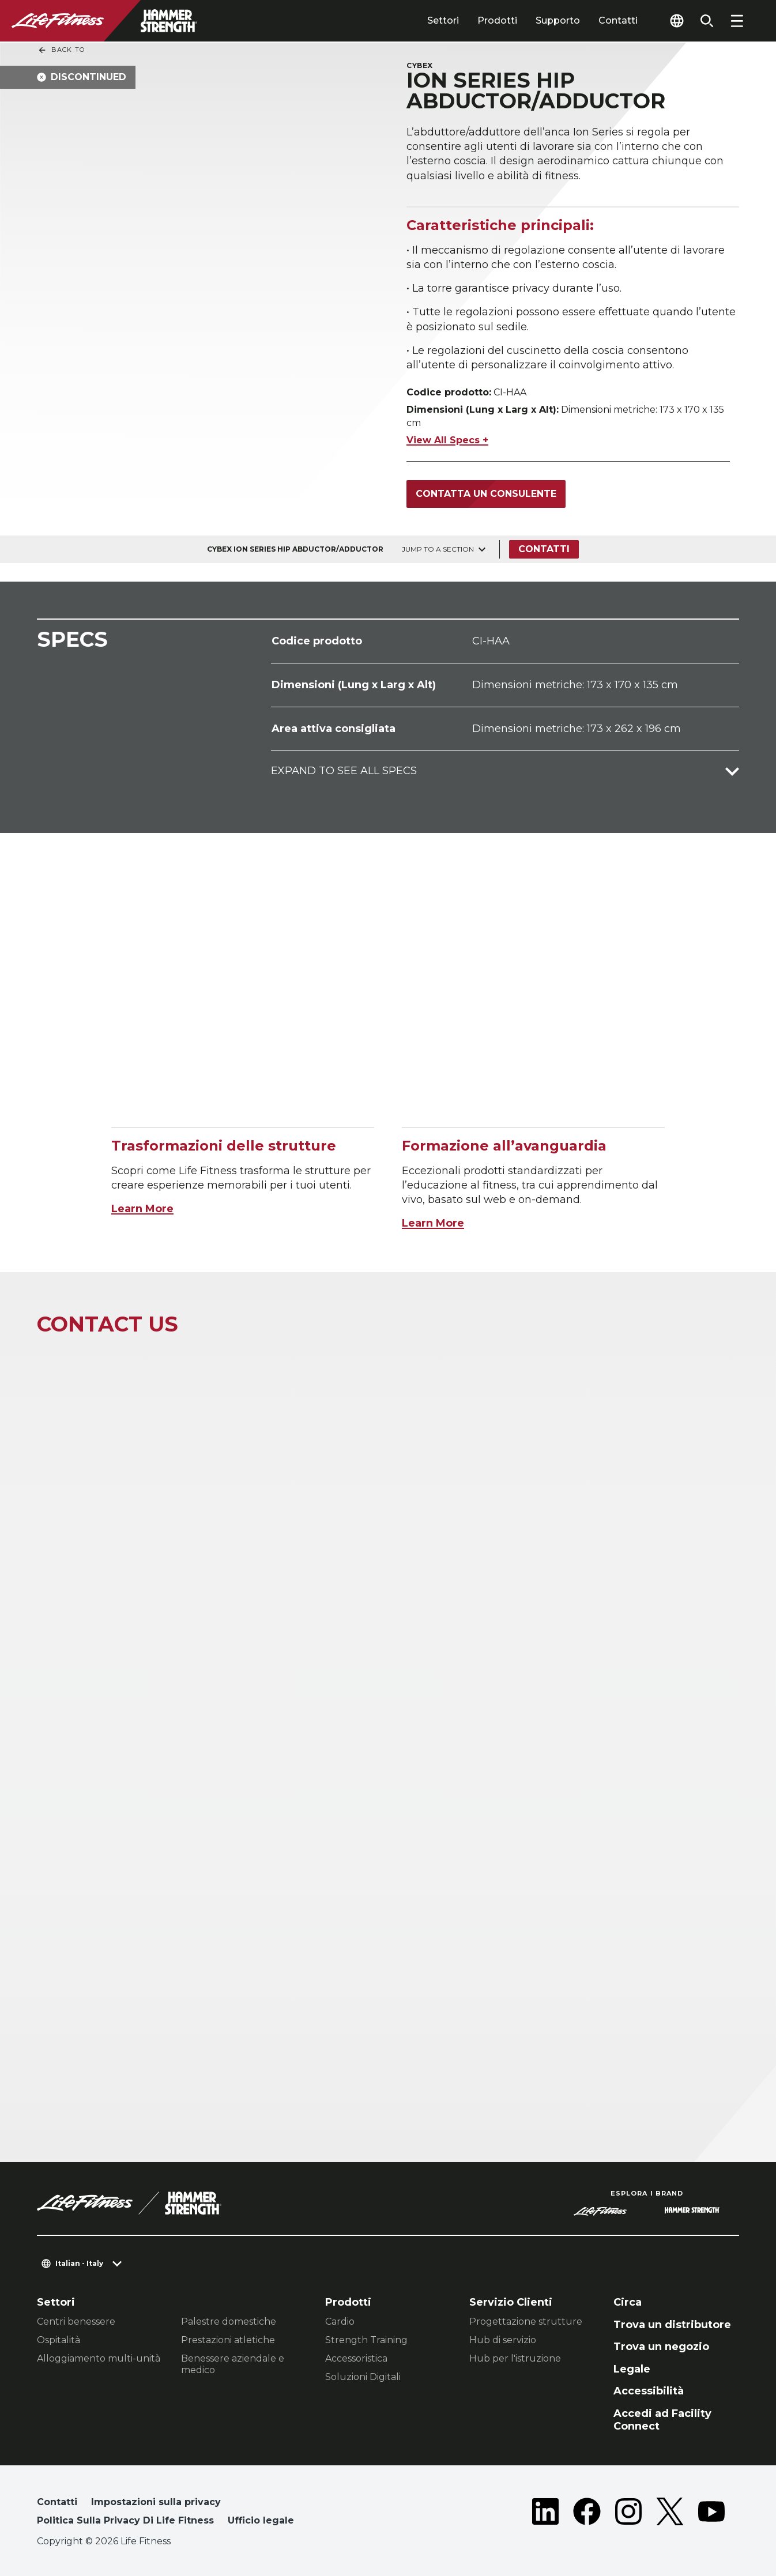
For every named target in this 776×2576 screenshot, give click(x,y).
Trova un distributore (672, 2324)
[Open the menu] (736, 20)
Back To (61, 50)
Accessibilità (648, 2391)
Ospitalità (58, 2339)
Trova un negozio (661, 2346)
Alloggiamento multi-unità (98, 2358)
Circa (627, 2302)
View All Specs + (447, 440)
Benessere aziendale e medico (232, 2364)
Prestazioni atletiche (228, 2339)
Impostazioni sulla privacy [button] (156, 2501)
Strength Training (366, 2339)
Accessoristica (356, 2358)
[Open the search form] (706, 20)
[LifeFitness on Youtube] (711, 2514)
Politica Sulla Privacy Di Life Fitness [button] (125, 2520)
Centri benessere (76, 2321)
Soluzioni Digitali (363, 2376)
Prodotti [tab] (497, 20)
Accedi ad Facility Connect (662, 2420)
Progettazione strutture (525, 2321)
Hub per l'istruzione (515, 2358)
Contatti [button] (57, 2501)
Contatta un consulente (486, 493)
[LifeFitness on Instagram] (628, 2514)
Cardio (340, 2321)
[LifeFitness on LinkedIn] (545, 2514)
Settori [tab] (443, 20)
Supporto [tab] (558, 20)
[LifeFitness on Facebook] (587, 2514)
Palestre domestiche (228, 2321)
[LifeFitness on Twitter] (670, 2514)
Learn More (142, 1208)
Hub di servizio (502, 2339)
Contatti (618, 20)
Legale (631, 2369)
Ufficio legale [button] (261, 2520)
